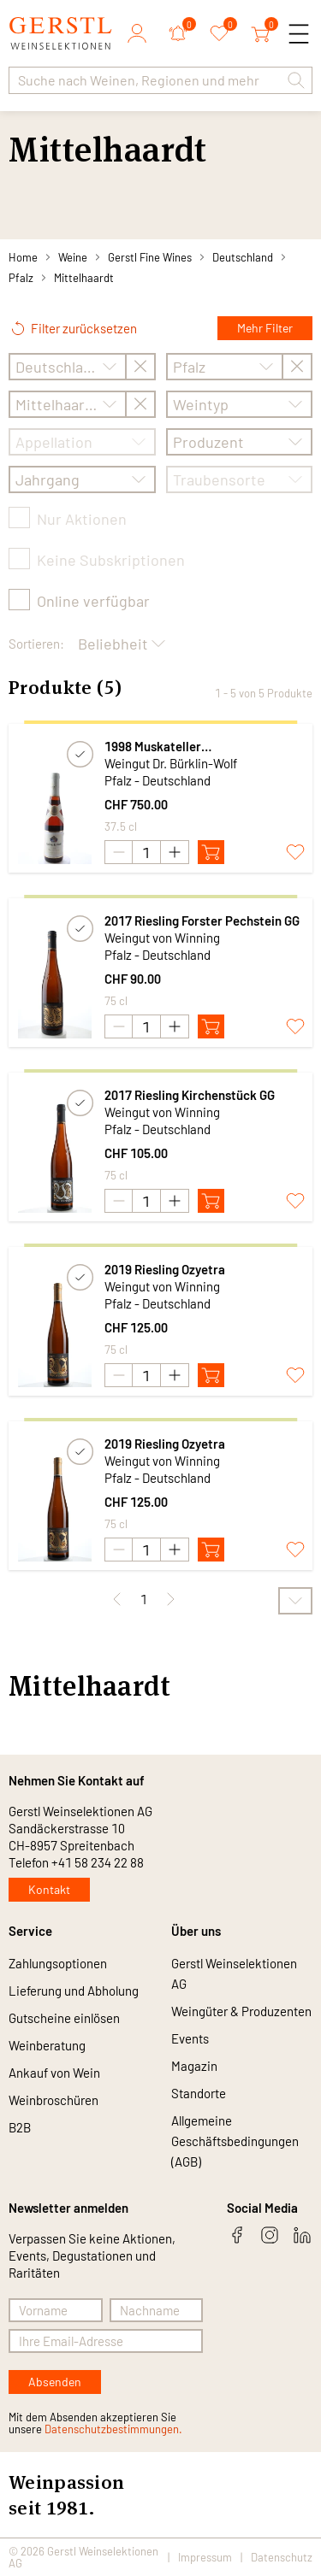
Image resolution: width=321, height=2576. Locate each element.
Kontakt (49, 1889)
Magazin (194, 2065)
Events (190, 2038)
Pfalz (21, 278)
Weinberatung (47, 2045)
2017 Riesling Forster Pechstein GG (202, 920)
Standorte (198, 2093)
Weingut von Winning (162, 937)
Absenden (54, 2381)
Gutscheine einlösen (64, 2018)
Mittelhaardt (84, 278)
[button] (296, 80)
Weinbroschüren (53, 2100)
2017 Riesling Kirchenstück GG (189, 1095)
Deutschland (242, 257)
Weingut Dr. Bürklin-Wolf (170, 763)
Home (23, 257)
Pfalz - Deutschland (157, 780)
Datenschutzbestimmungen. (113, 2429)
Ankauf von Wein (54, 2072)
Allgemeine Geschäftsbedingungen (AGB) (235, 2141)
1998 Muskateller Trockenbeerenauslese (168, 746)
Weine (72, 257)
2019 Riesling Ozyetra (164, 1269)
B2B (20, 2127)
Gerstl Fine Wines (150, 257)
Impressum (205, 2557)
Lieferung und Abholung (74, 1990)
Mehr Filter (265, 328)
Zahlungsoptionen (58, 1963)
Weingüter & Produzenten (241, 2011)
